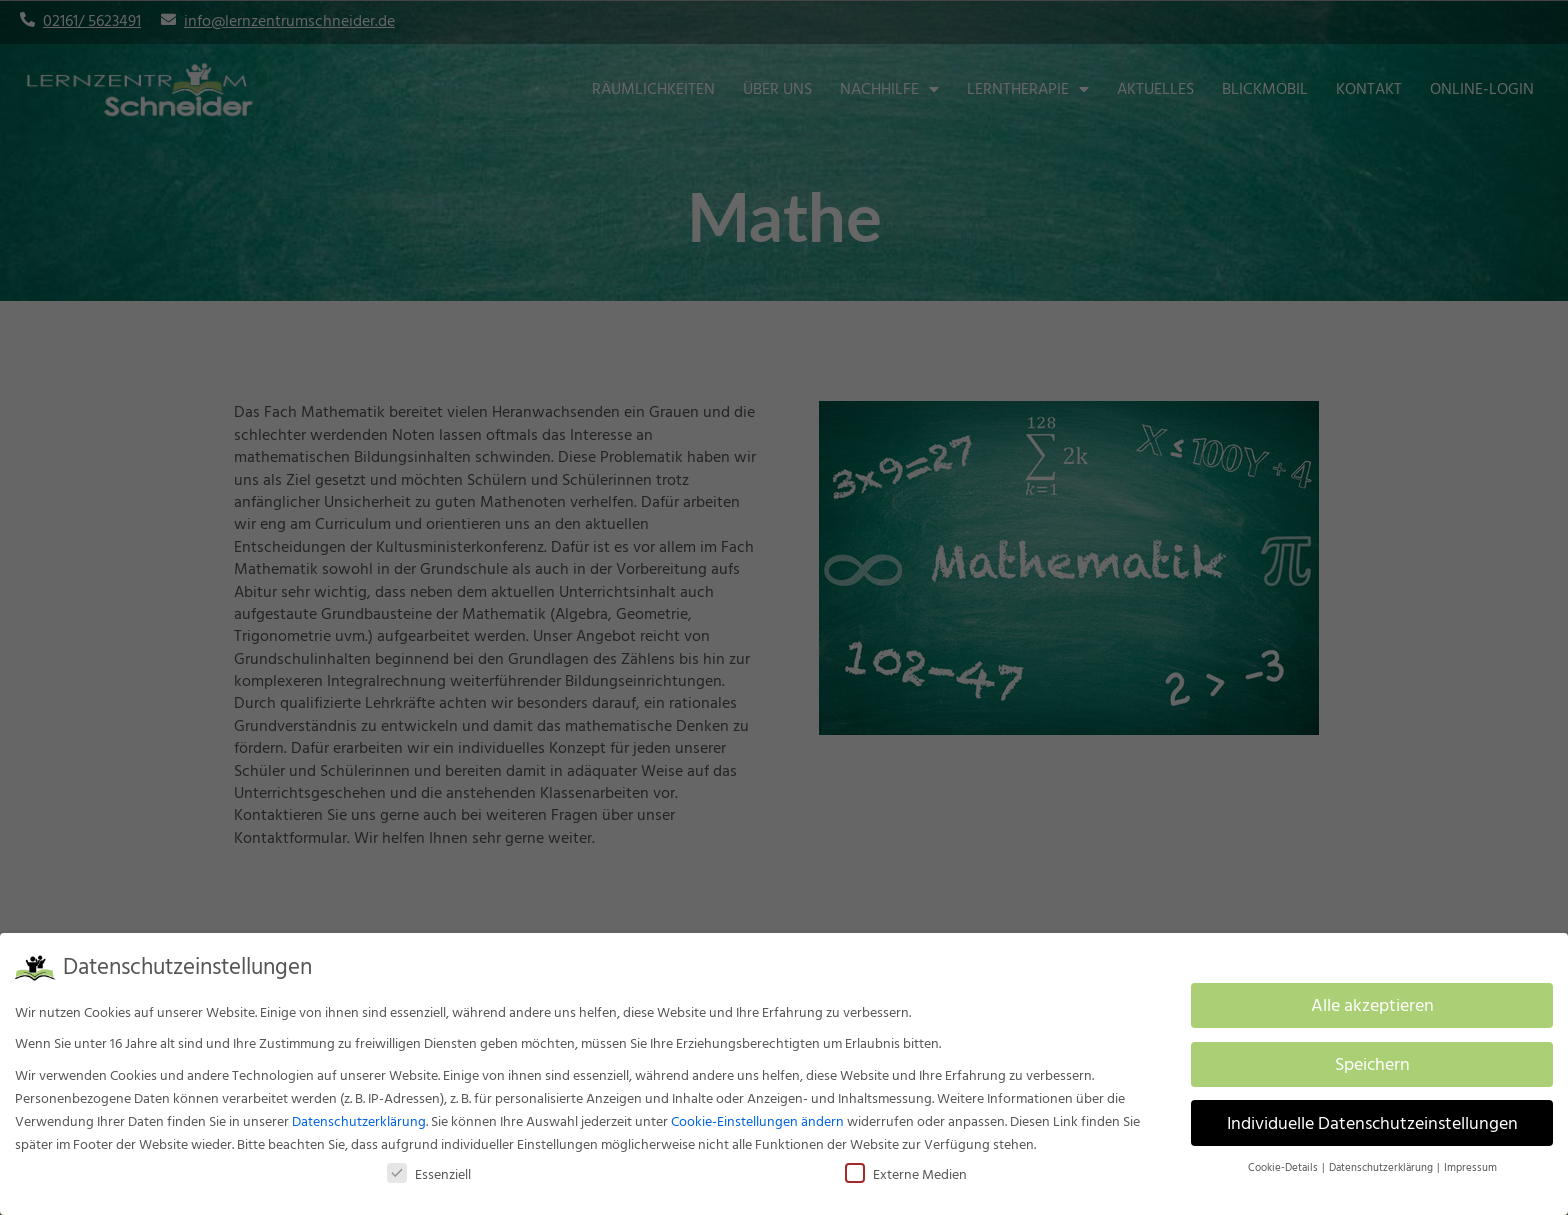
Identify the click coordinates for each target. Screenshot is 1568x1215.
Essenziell (429, 1174)
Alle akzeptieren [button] (1372, 1005)
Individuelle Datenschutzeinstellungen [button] (1372, 1123)
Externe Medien (906, 1174)
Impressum (1470, 1167)
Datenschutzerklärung (359, 1121)
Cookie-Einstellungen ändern (757, 1121)
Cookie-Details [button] (1284, 1167)
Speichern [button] (1372, 1064)
